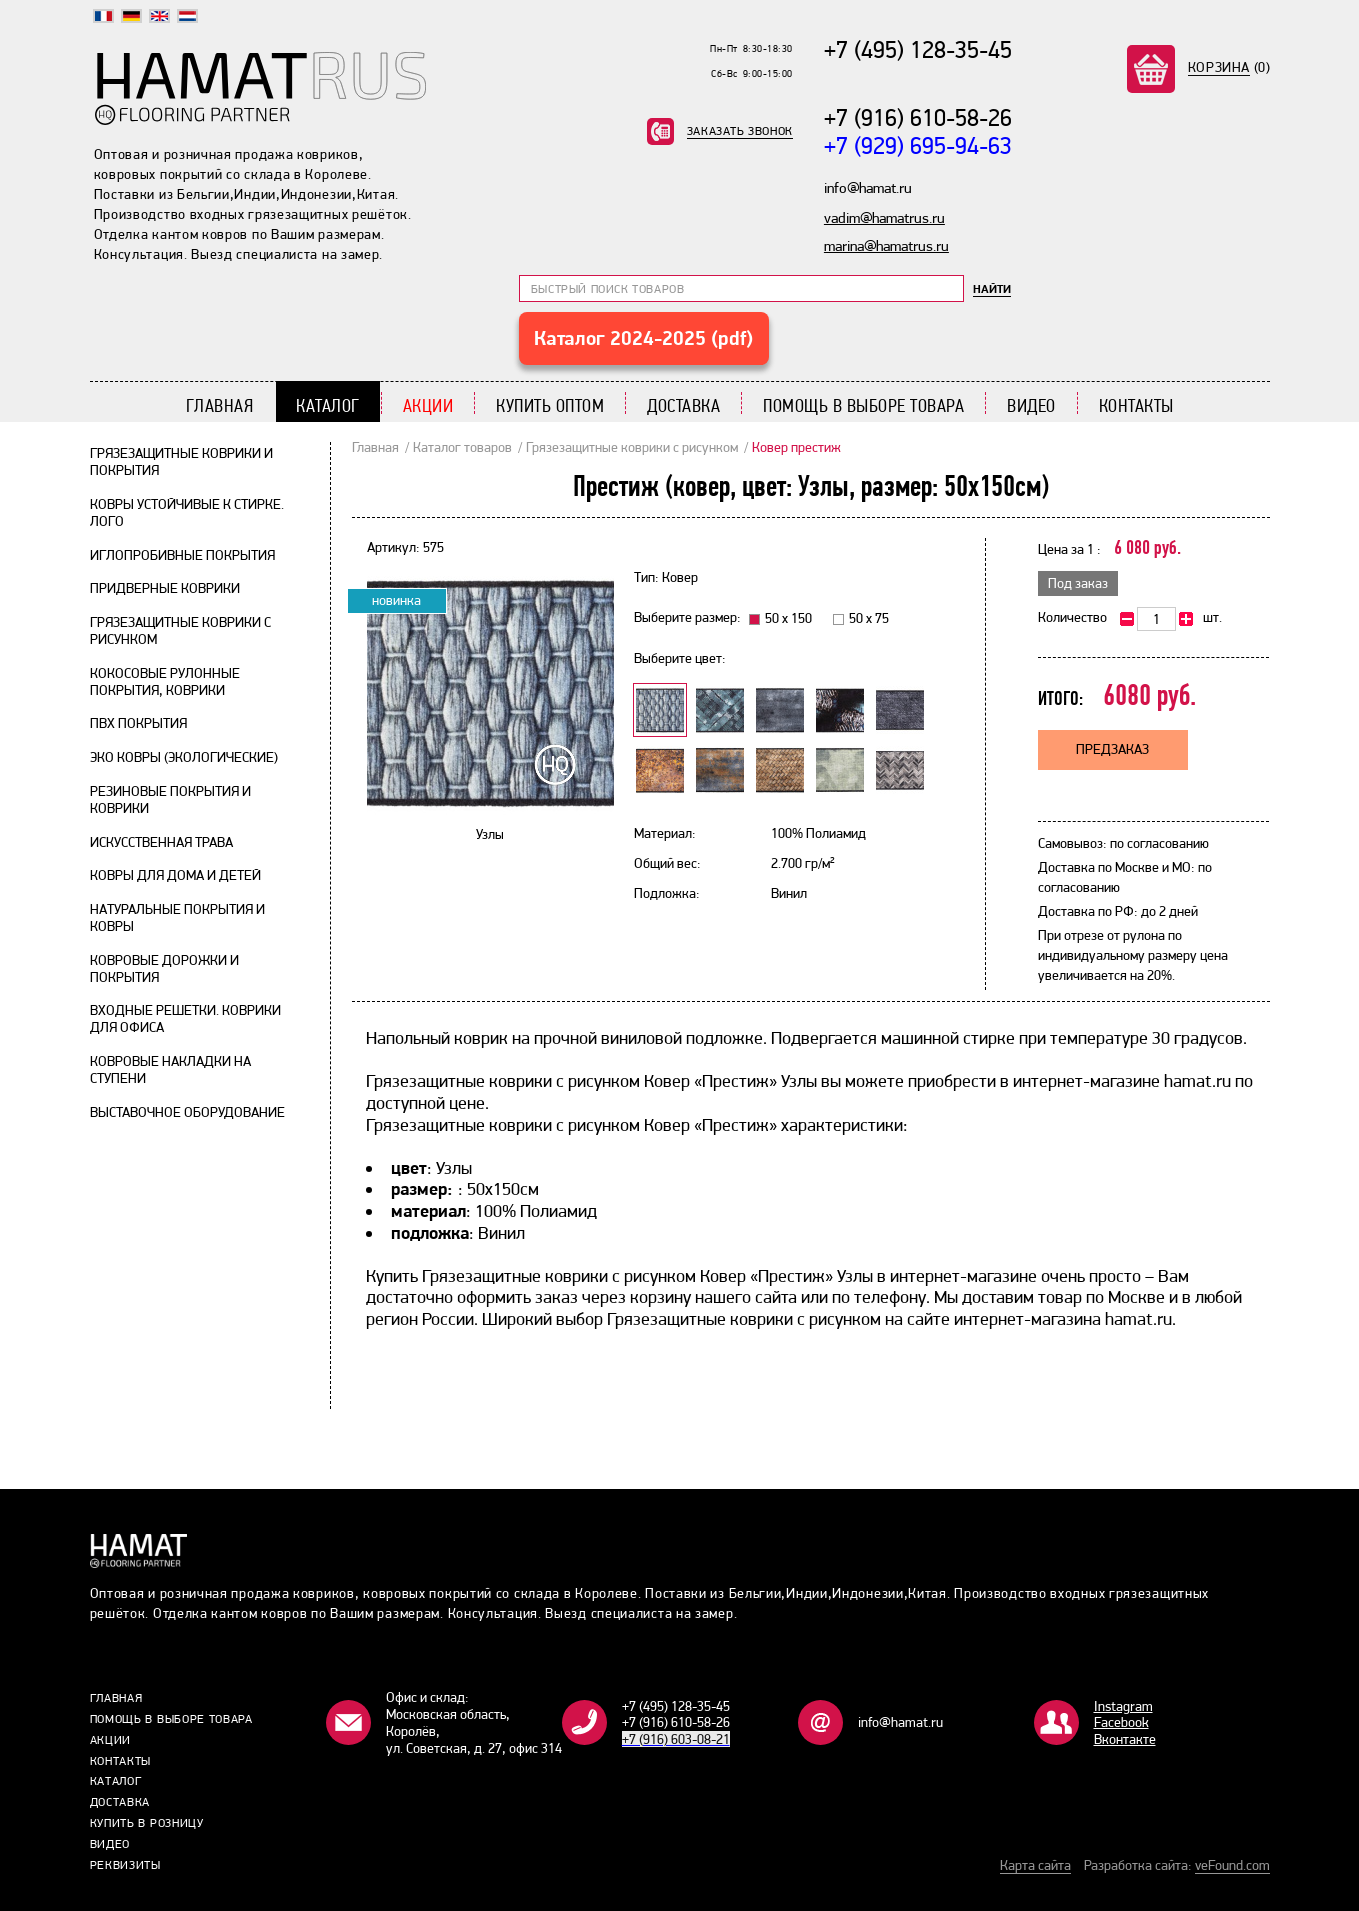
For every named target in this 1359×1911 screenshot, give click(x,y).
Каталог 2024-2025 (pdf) (643, 338)
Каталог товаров (462, 447)
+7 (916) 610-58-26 (918, 117)
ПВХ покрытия (138, 723)
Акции (428, 405)
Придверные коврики (165, 588)
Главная (220, 405)
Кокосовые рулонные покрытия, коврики (165, 681)
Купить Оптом (550, 405)
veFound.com (1232, 1865)
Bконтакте (1125, 1739)
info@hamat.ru (900, 1722)
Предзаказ (1112, 749)
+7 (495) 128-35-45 (918, 49)
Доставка (683, 405)
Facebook (1121, 1722)
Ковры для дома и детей (175, 875)
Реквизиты (125, 1865)
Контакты (1136, 405)
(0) (1229, 67)
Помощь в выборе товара (863, 405)
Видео (1031, 405)
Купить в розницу (147, 1823)
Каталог (328, 405)
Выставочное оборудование (187, 1112)
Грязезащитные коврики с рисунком (632, 447)
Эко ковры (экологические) (184, 757)
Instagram (1123, 1706)
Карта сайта (1035, 1865)
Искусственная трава (161, 842)
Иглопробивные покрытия (182, 555)
